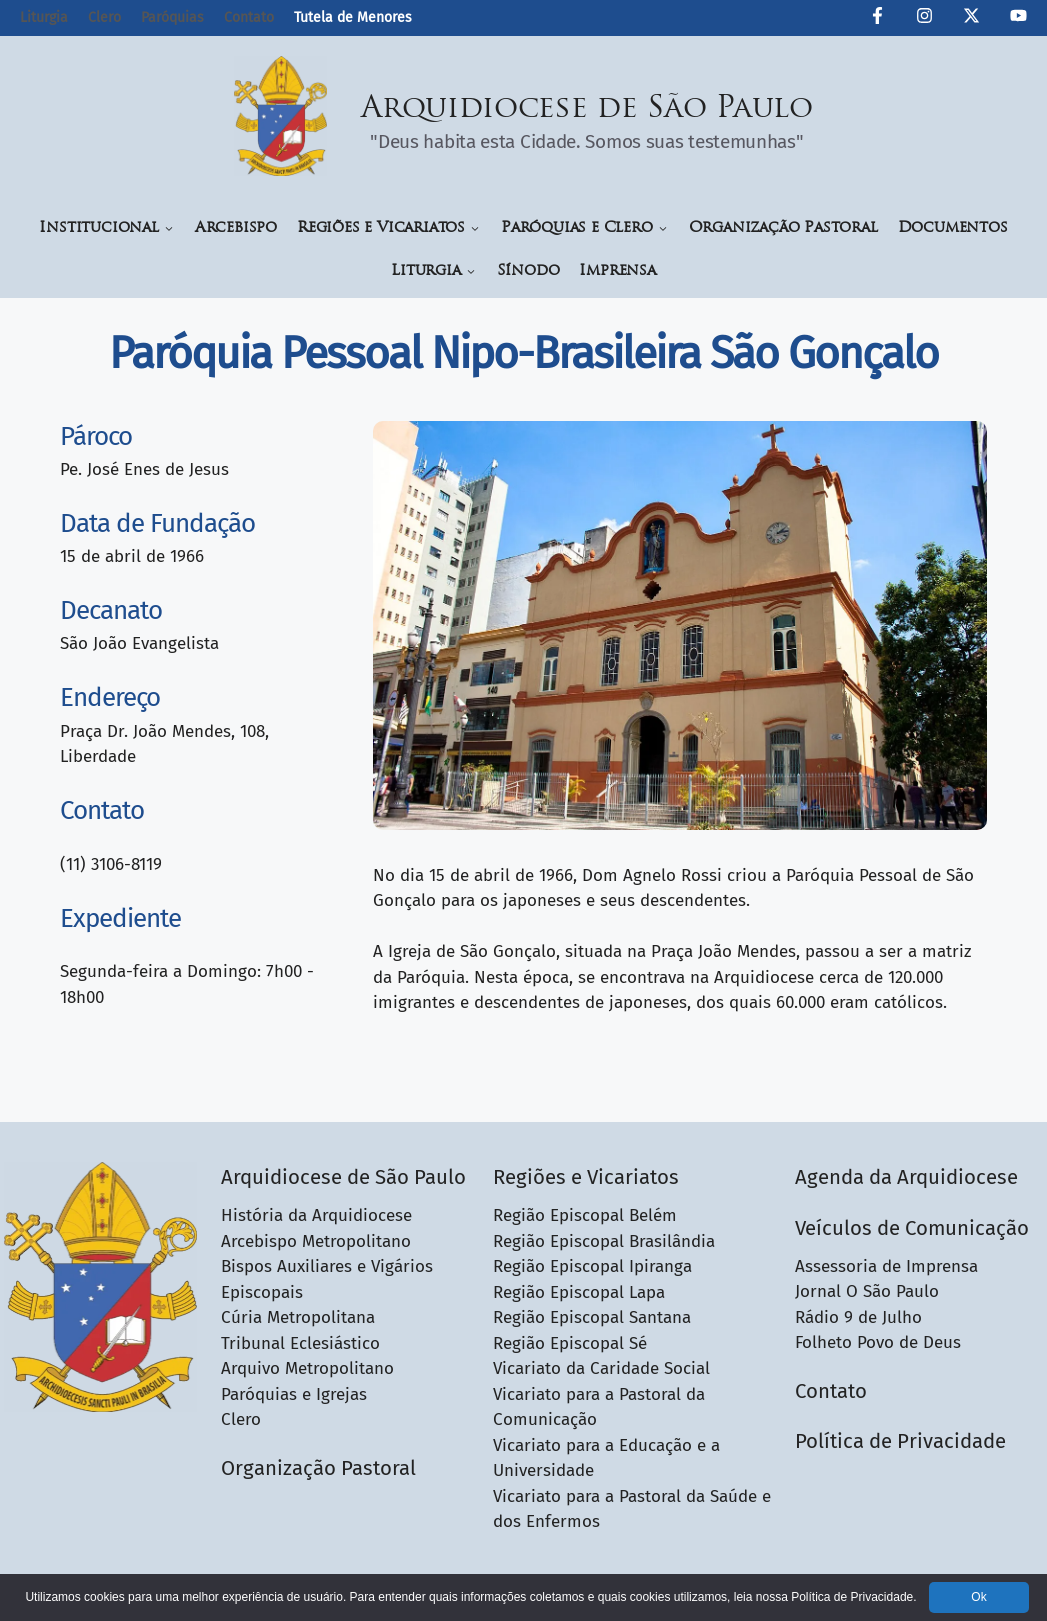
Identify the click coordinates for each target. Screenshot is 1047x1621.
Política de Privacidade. (853, 1597)
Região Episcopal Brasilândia (604, 1241)
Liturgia (44, 17)
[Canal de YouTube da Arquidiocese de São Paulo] (1018, 19)
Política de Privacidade (900, 1441)
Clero (104, 17)
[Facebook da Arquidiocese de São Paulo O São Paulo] (877, 19)
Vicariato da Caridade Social (601, 1368)
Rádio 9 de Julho (858, 1317)
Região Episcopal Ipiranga (592, 1266)
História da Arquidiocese (316, 1215)
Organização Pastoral (783, 228)
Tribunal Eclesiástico (300, 1343)
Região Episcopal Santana (592, 1317)
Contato (249, 17)
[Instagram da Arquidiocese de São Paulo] (924, 19)
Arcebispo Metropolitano (316, 1241)
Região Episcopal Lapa (579, 1292)
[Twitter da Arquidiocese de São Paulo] (971, 19)
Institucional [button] (106, 228)
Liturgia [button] (433, 271)
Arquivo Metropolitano (307, 1368)
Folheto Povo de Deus (878, 1342)
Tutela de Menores (353, 17)
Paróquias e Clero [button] (585, 228)
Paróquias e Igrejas (294, 1394)
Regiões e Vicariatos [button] (389, 228)
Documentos (953, 228)
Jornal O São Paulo (867, 1291)
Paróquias (172, 17)
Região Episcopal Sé (570, 1343)
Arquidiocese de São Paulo (587, 109)
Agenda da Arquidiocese (906, 1177)
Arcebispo (236, 228)
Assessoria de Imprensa (886, 1266)
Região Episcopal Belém (585, 1215)
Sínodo (528, 271)
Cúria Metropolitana (298, 1317)
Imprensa (617, 271)
